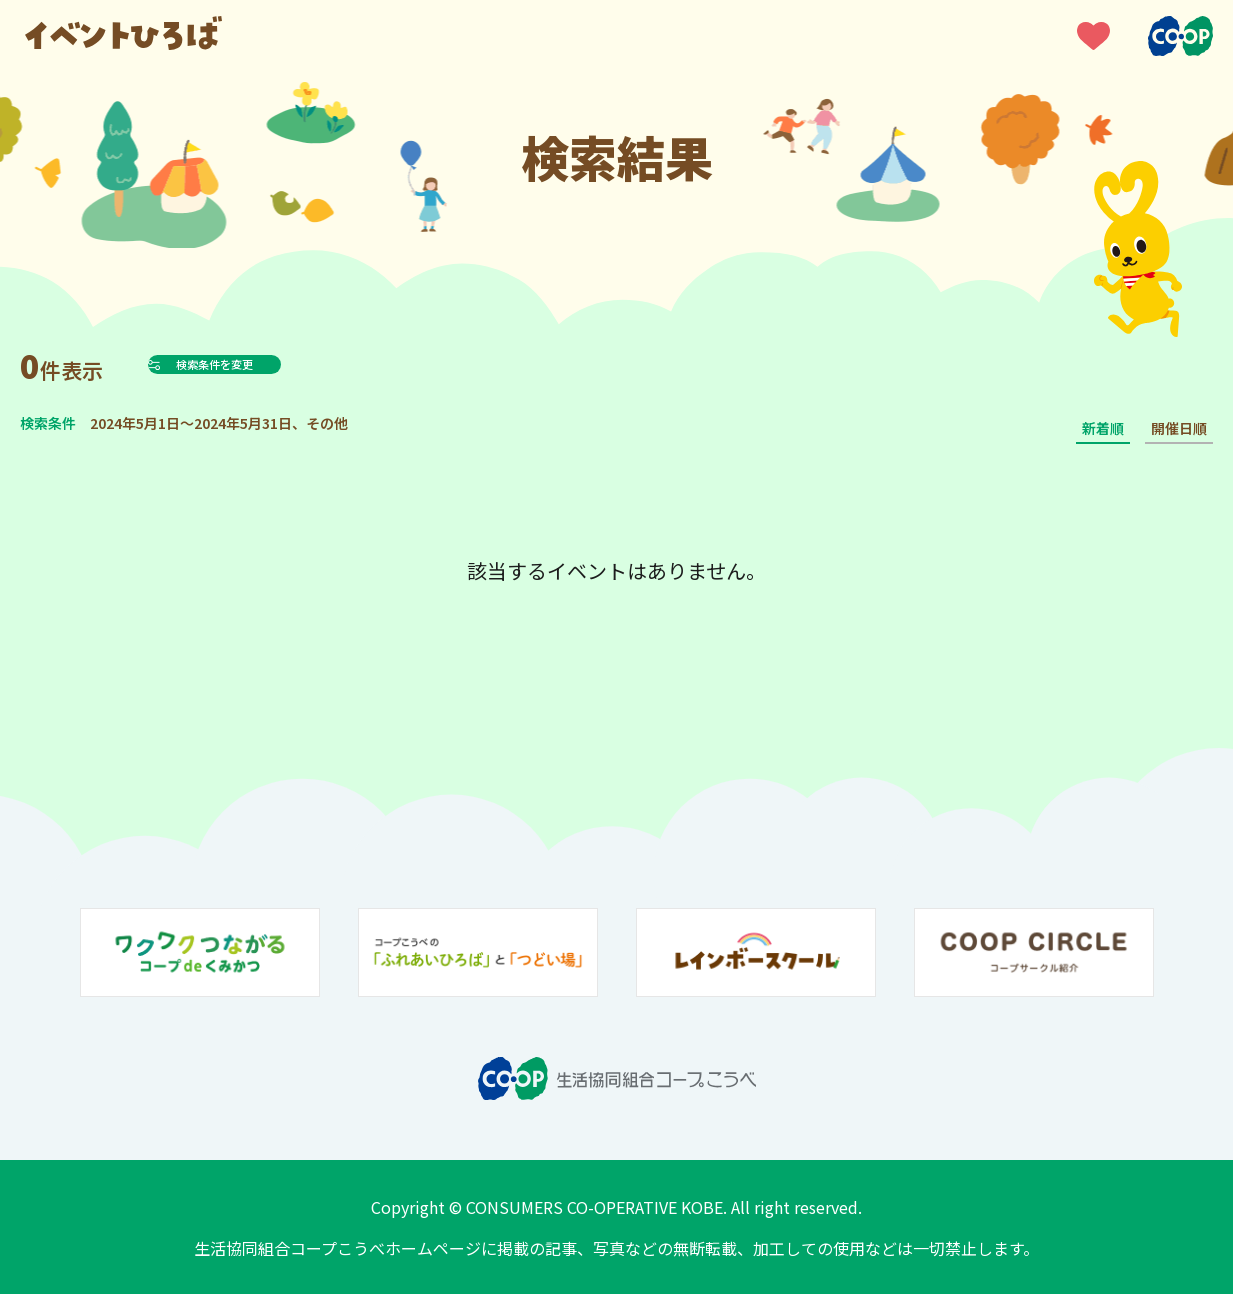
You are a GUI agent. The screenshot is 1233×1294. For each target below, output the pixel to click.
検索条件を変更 (264, 364)
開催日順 (1179, 428)
